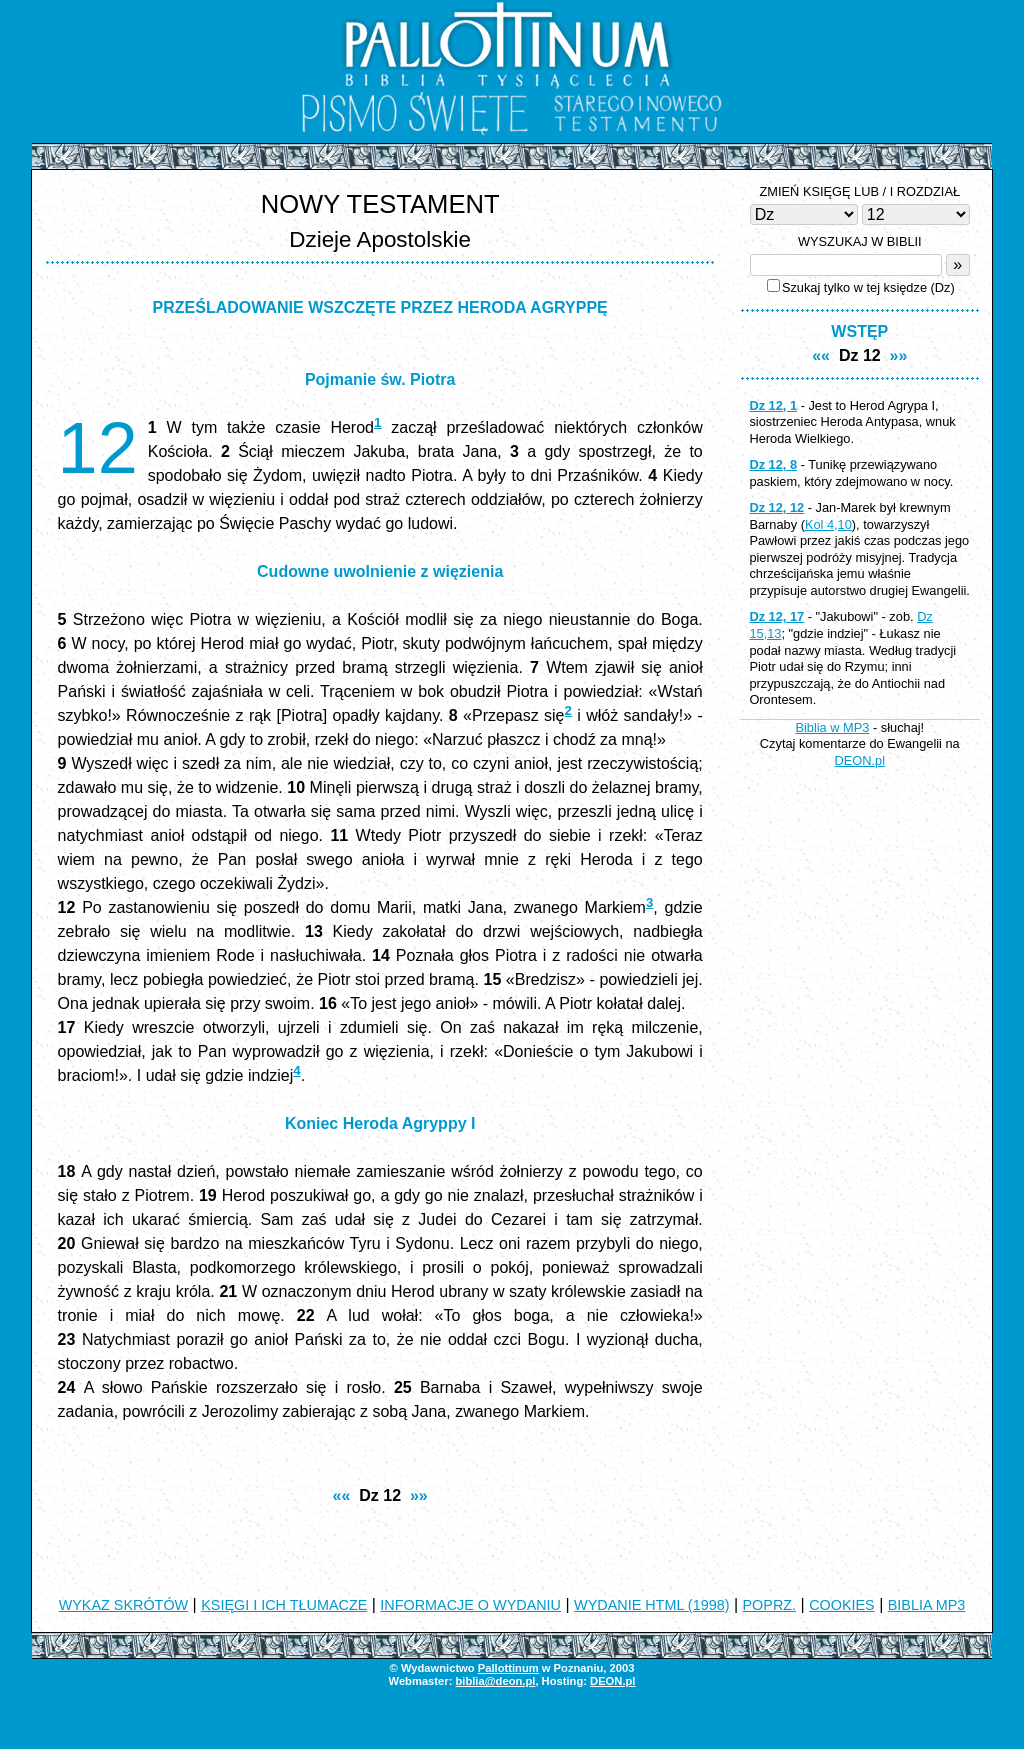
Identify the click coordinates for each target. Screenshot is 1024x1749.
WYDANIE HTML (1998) (651, 1605)
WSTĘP (859, 331)
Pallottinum (508, 1668)
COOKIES (842, 1605)
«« (342, 1495)
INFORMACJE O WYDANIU (470, 1605)
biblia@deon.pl (495, 1681)
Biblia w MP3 (832, 727)
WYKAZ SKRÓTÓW (124, 1605)
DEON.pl (860, 760)
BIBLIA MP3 (927, 1605)
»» (419, 1495)
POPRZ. (770, 1605)
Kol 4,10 (828, 524)
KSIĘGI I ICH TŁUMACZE (284, 1605)
